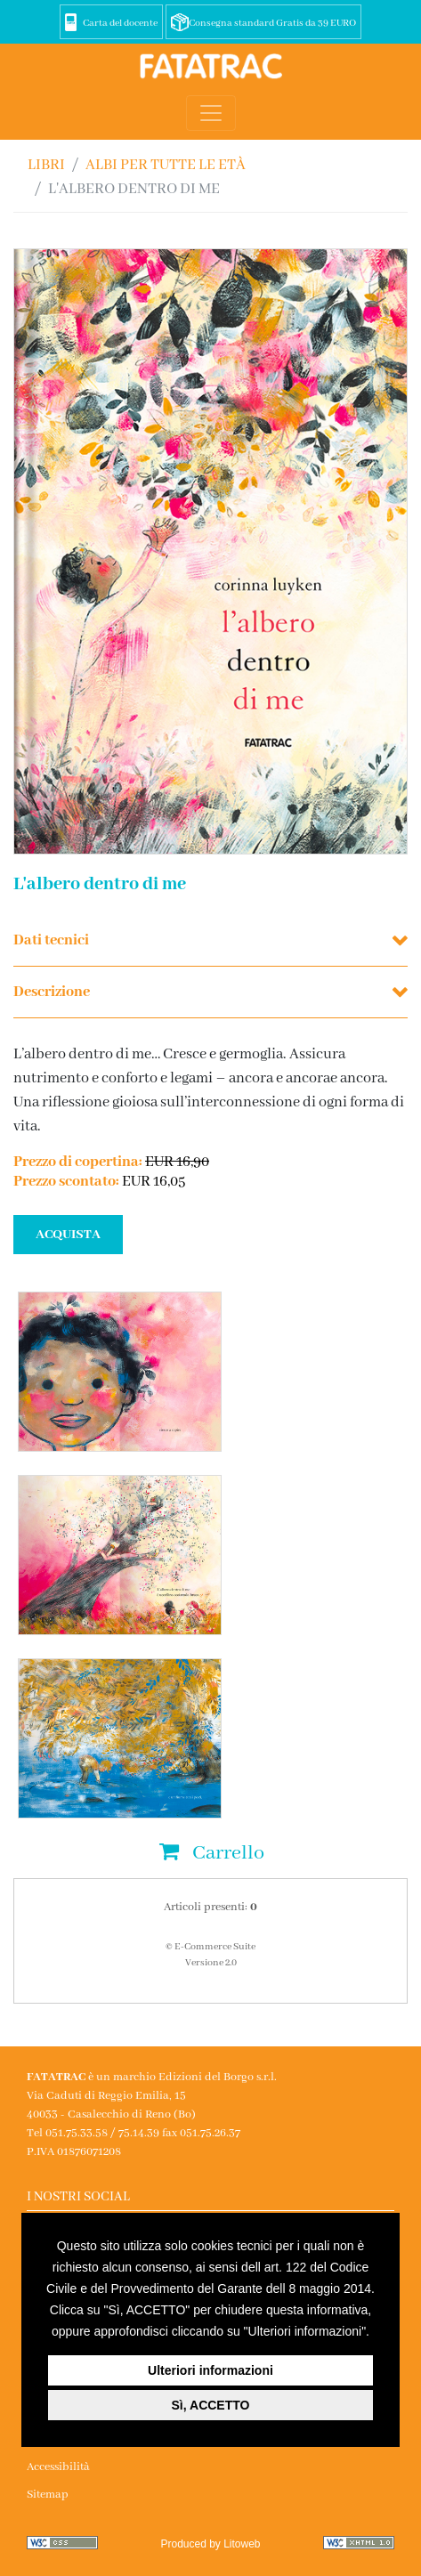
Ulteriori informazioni (210, 2370)
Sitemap (48, 2494)
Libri (46, 165)
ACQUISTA (68, 1235)
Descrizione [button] (51, 992)
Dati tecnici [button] (51, 940)
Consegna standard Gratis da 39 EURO (272, 23)
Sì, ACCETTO (211, 2405)
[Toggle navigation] (211, 113)
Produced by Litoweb (210, 2544)
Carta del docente (120, 23)
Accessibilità (58, 2467)
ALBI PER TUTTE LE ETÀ (165, 165)
